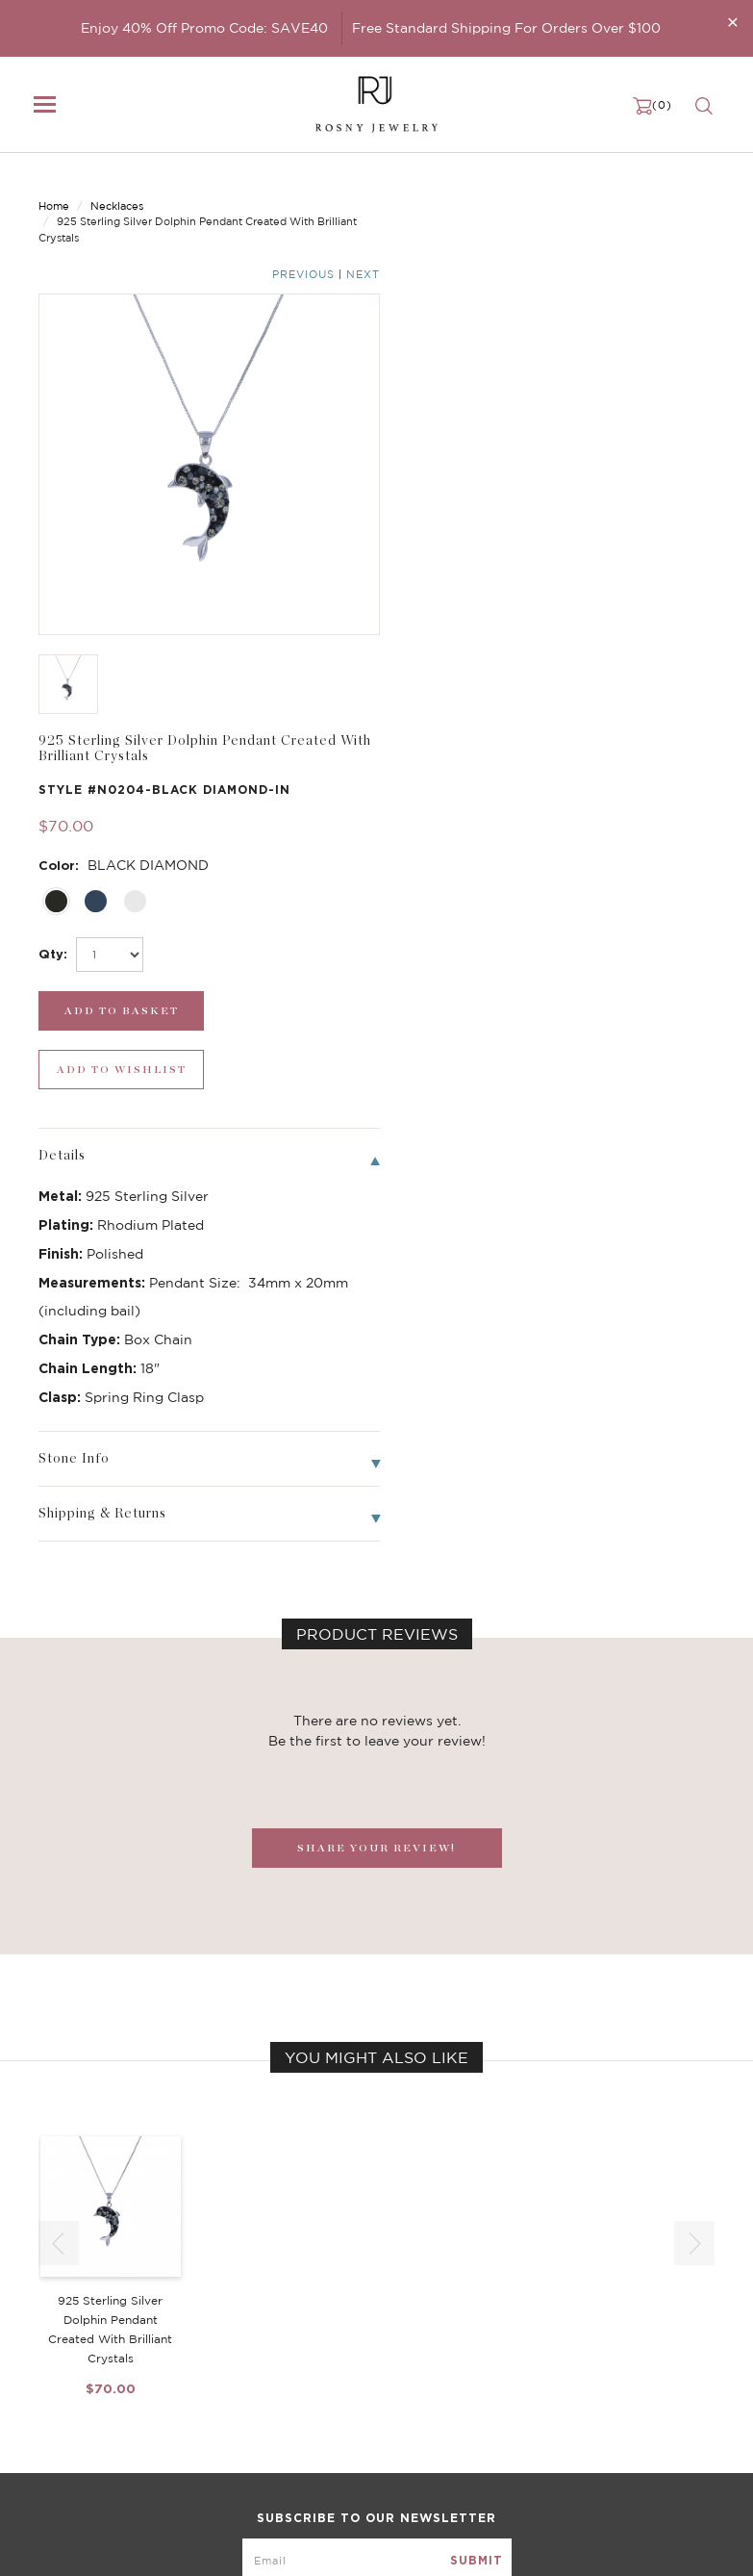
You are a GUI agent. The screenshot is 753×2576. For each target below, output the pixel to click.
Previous (638, 191)
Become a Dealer (561, 2325)
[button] (694, 1699)
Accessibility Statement (581, 2421)
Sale (51, 2421)
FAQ (522, 2344)
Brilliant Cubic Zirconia (343, 2382)
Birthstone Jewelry (331, 2325)
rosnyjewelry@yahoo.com (116, 2544)
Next (698, 191)
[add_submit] (465, 527)
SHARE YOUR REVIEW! (376, 1305)
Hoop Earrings (315, 2402)
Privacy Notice (553, 2363)
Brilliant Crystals (323, 2363)
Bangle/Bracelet (88, 2382)
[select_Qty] (462, 470)
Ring (52, 2402)
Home (53, 189)
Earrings (63, 2363)
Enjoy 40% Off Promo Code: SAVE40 (204, 28)
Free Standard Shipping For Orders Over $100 (506, 28)
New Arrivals (76, 2325)
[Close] (733, 22)
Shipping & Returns (567, 2382)
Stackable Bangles (328, 2421)
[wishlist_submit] (641, 527)
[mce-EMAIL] (377, 2183)
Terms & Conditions (568, 2402)
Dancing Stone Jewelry (343, 2344)
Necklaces (116, 189)
